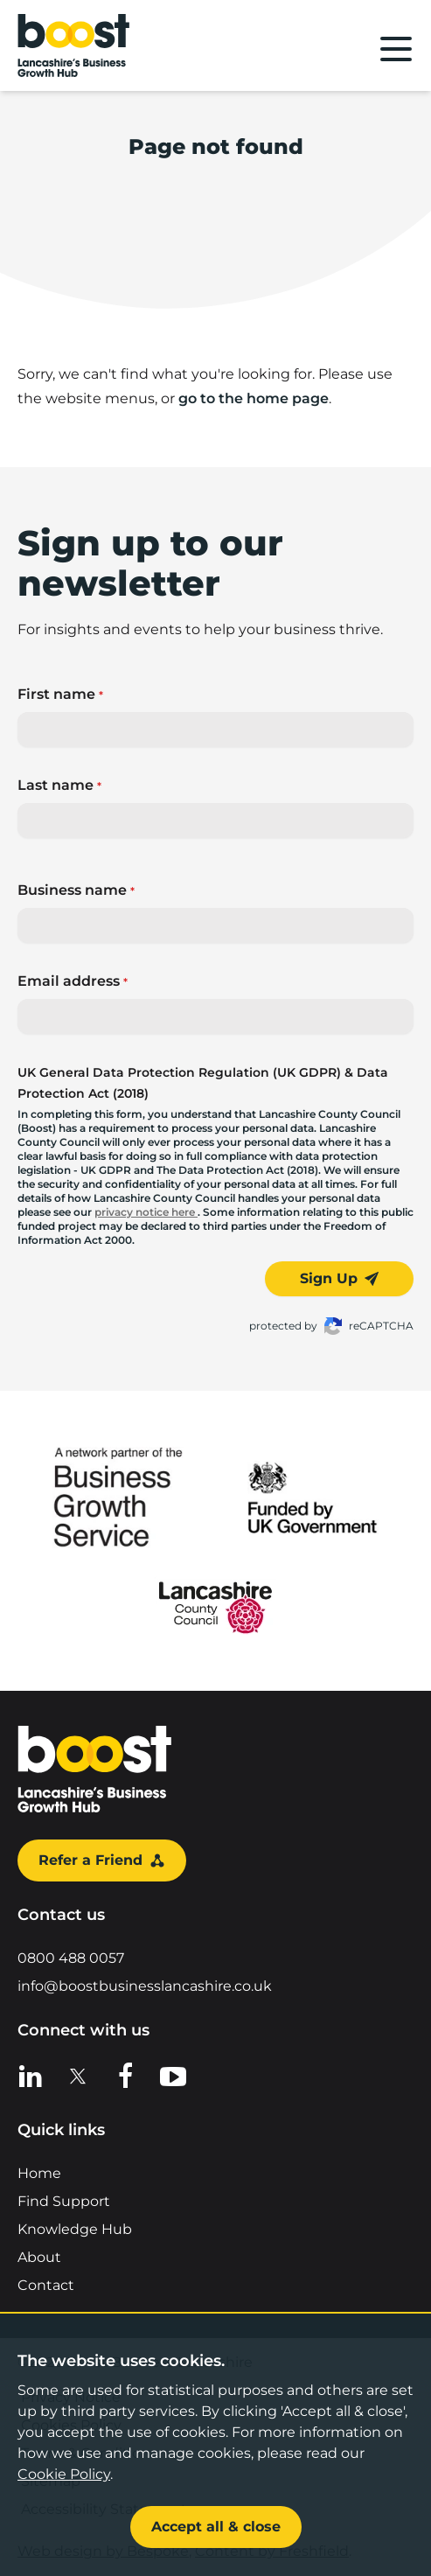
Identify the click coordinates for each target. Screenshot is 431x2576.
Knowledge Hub (74, 2229)
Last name (59, 785)
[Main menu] (396, 49)
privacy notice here (146, 1211)
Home (39, 2173)
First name (60, 694)
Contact (45, 2285)
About (39, 2257)
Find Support (63, 2201)
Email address (72, 981)
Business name (76, 890)
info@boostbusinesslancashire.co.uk (144, 1986)
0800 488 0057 (70, 1958)
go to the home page (253, 398)
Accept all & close (216, 2526)
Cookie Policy (63, 2474)
